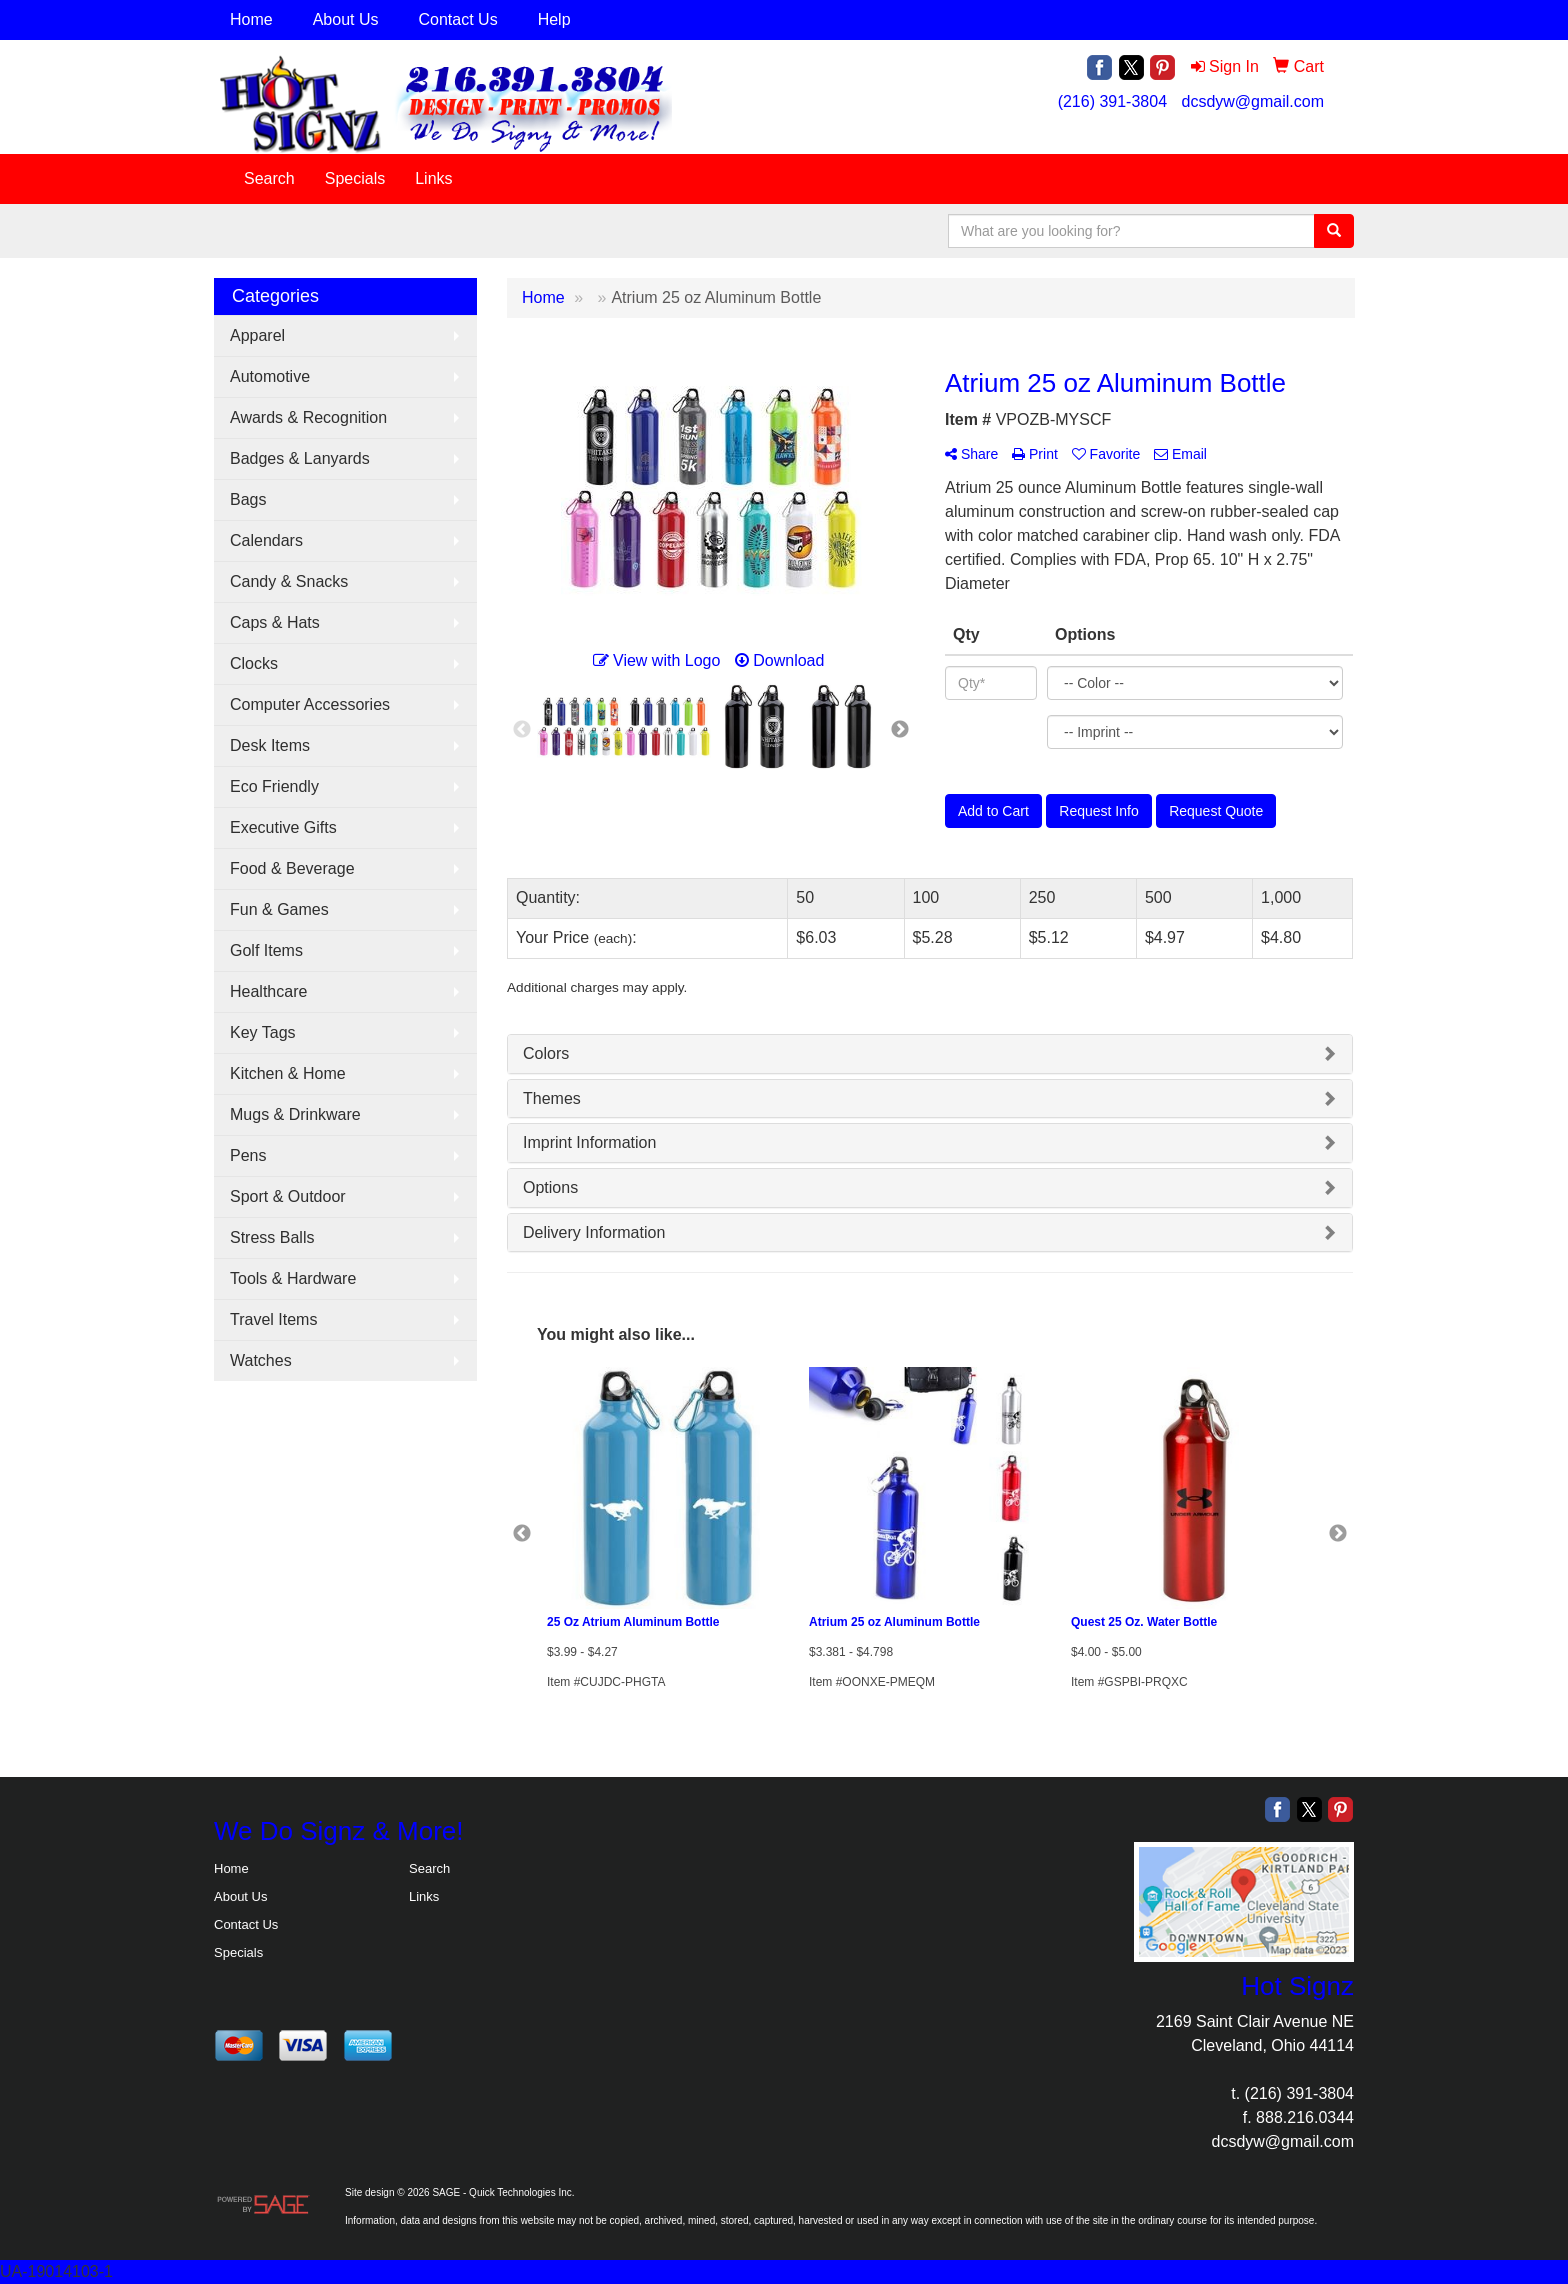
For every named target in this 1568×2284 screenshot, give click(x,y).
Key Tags (263, 1032)
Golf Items (266, 950)
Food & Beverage (292, 868)
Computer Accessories (310, 704)
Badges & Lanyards (300, 458)
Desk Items (270, 745)
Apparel (257, 335)
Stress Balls (272, 1237)
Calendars (266, 540)
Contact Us (458, 19)
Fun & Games (279, 909)
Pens (248, 1155)
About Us (346, 19)
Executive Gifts (283, 827)
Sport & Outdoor (288, 1196)
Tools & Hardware (293, 1278)
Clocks (254, 663)
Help (554, 19)
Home (251, 19)
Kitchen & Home (288, 1073)
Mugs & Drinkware (295, 1114)
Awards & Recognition (308, 417)
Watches (261, 1360)
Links (433, 178)
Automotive (270, 376)
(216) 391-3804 (1112, 101)
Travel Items (273, 1319)
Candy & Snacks (289, 581)
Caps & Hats (275, 622)
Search (269, 178)
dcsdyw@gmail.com (1253, 101)
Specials (355, 178)
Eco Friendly (274, 786)
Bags (248, 499)
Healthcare (268, 991)
